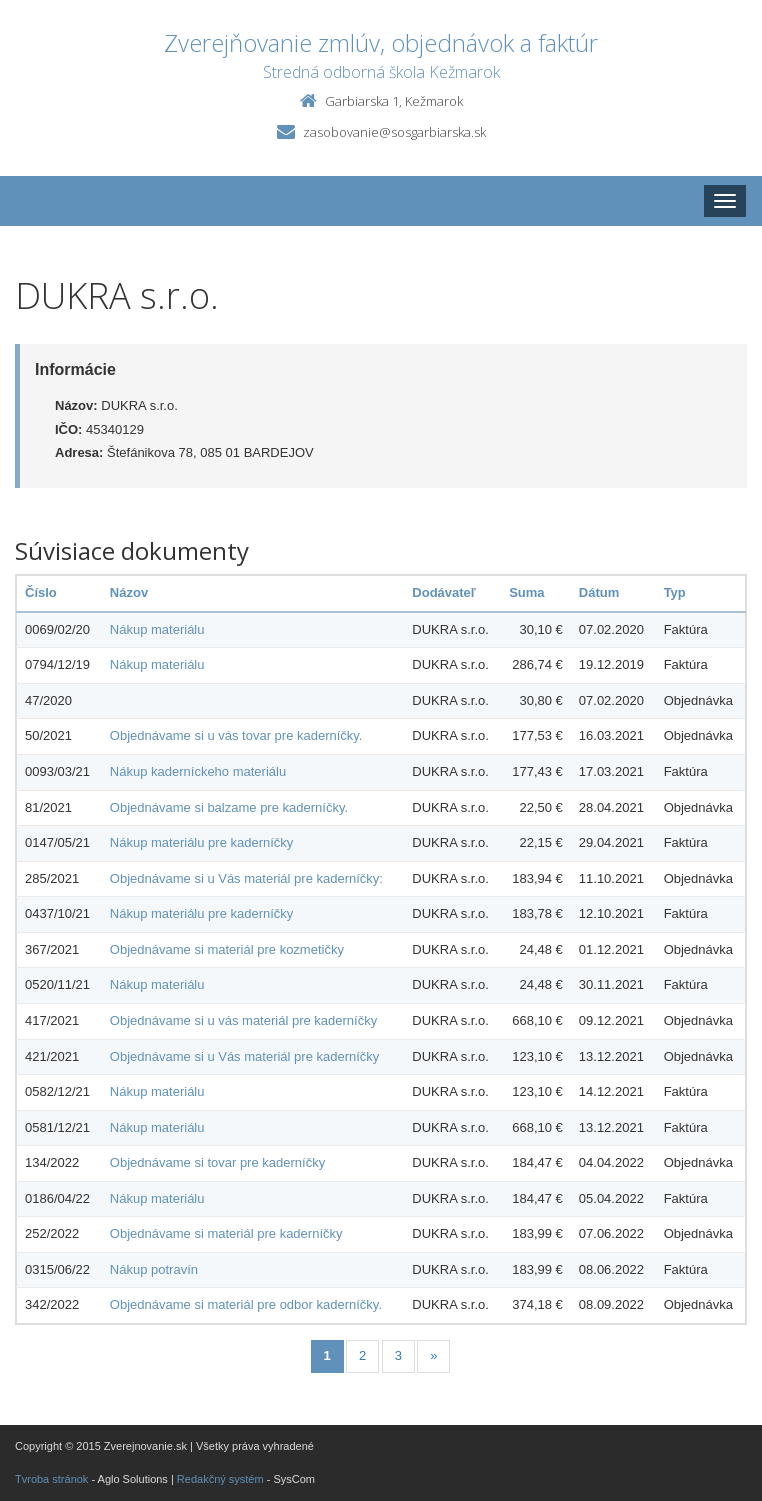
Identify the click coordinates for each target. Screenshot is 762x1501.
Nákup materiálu (157, 629)
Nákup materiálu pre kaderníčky (202, 842)
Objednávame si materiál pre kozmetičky (227, 949)
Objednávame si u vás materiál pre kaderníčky (243, 1020)
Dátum (599, 592)
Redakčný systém (220, 1479)
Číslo (41, 592)
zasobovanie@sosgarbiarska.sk (394, 132)
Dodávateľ (444, 592)
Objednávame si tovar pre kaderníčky (217, 1162)
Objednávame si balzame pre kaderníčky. (229, 807)
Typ (675, 592)
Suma (526, 592)
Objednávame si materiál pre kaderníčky (226, 1233)
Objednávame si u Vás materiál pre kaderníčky (245, 1056)
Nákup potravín (154, 1269)
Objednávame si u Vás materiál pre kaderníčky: (246, 878)
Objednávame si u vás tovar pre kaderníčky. (236, 735)
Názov (129, 592)
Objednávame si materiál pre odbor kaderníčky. (246, 1304)
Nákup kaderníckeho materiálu (198, 771)
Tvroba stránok (51, 1479)
